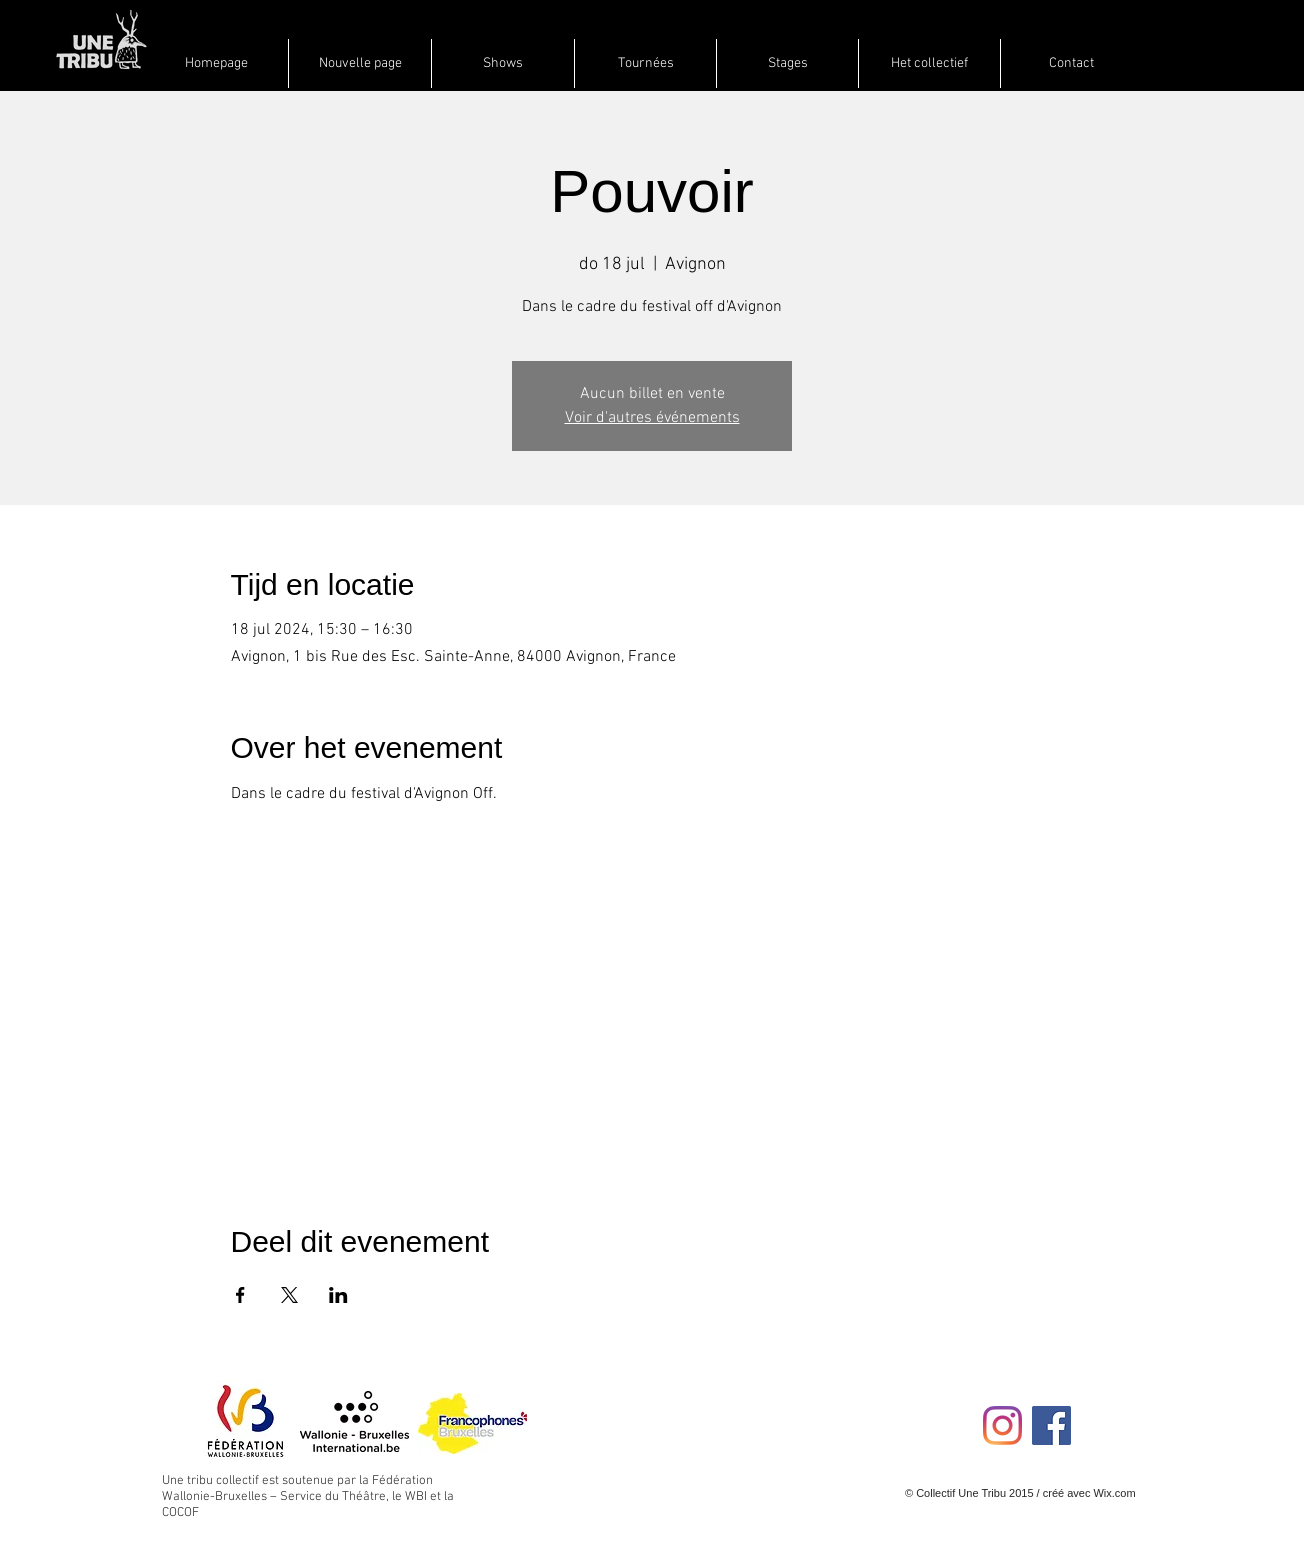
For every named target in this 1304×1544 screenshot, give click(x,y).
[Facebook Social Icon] (1051, 1425)
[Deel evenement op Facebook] (240, 1295)
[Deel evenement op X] (289, 1295)
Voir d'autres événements (652, 418)
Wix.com (1114, 1493)
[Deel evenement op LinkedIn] (338, 1295)
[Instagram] (1002, 1425)
